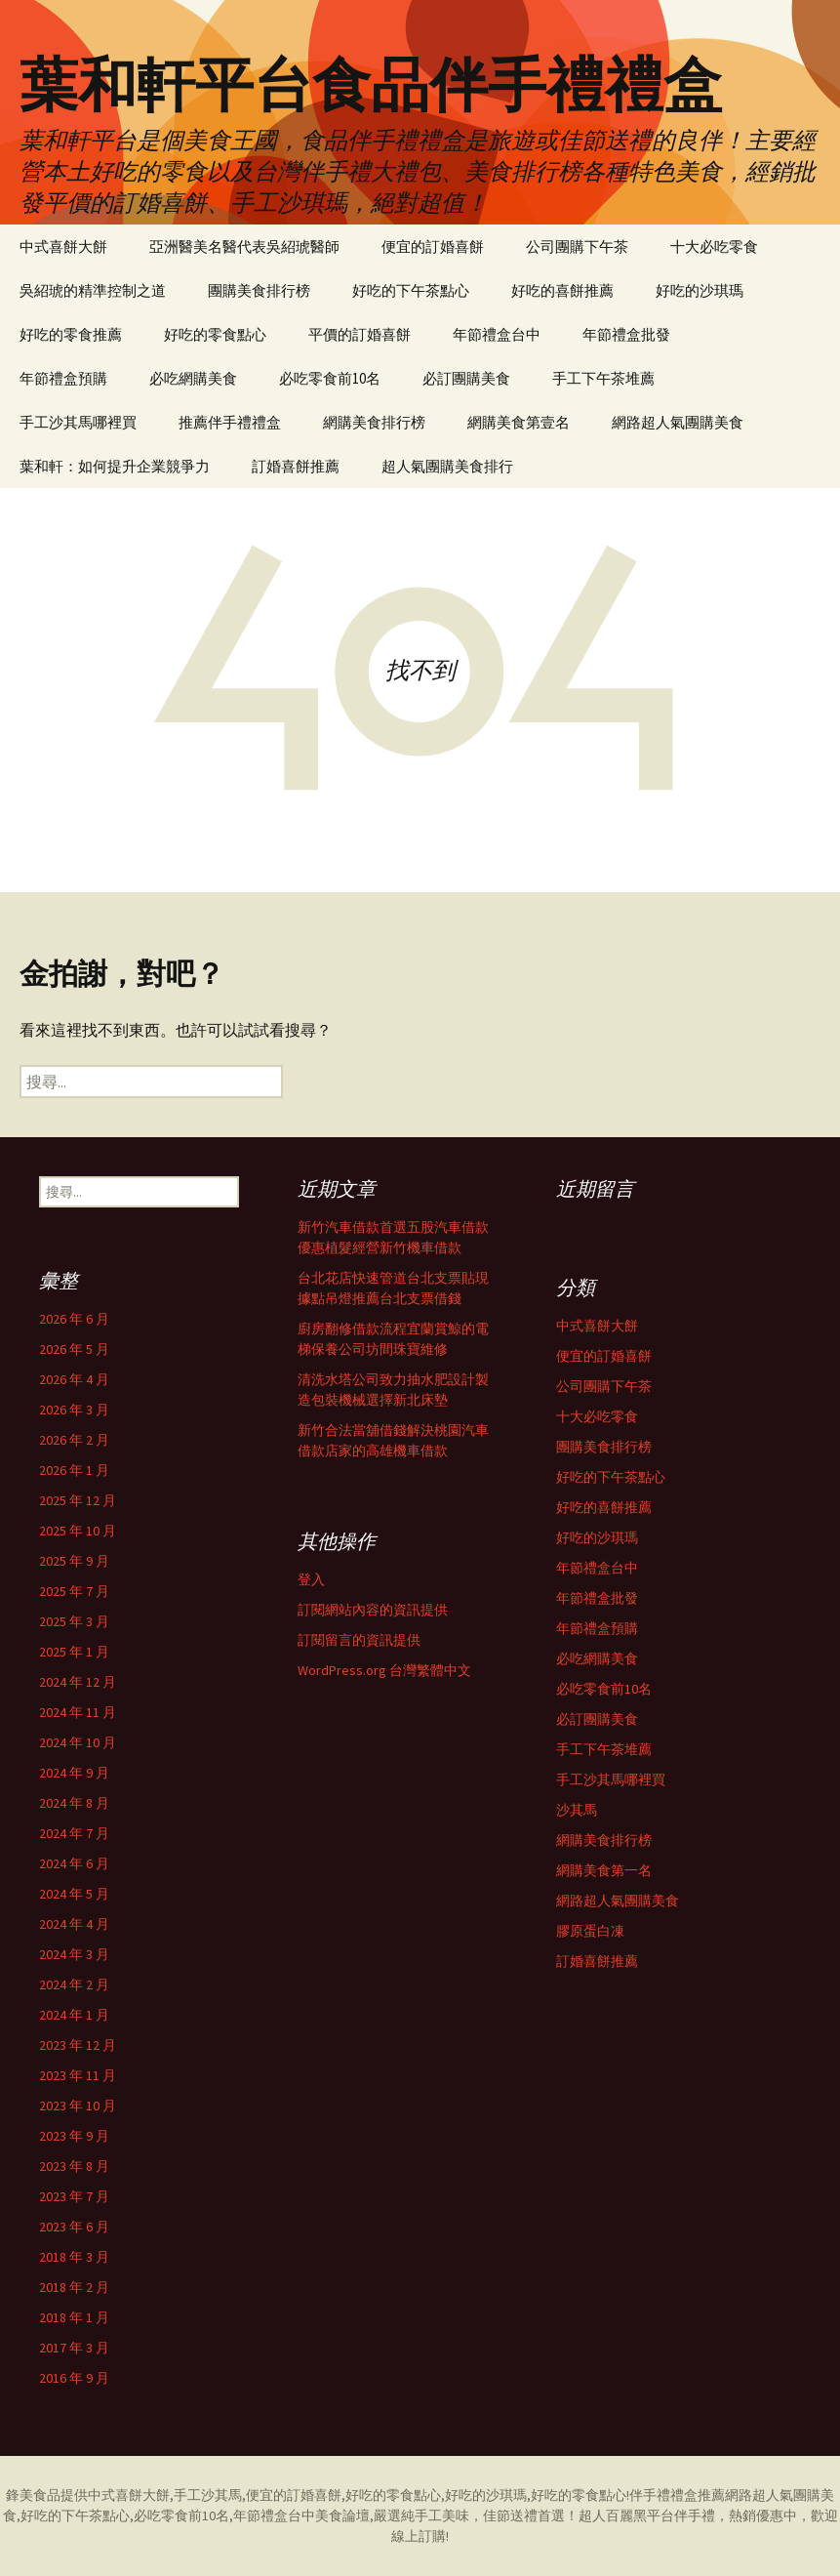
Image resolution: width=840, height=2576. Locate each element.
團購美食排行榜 (259, 290)
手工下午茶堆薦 (603, 378)
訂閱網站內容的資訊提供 (373, 1609)
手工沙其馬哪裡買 (78, 422)
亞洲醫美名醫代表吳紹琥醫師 (244, 246)
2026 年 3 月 (74, 1409)
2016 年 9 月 (74, 2378)
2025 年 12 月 (77, 1500)
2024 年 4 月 (74, 1924)
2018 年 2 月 (74, 2287)
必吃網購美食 (193, 378)
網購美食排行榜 (374, 422)
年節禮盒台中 (496, 334)
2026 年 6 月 (74, 1319)
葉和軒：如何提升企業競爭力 (115, 466)
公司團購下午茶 (577, 246)
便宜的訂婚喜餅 (432, 246)
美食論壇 (342, 2515)
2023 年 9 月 (74, 2136)
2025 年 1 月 (74, 1651)
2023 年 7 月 (74, 2196)
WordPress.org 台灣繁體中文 (384, 1670)
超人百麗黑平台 (626, 2515)
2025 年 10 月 (77, 1530)
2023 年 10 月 (77, 2105)
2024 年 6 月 (74, 1863)
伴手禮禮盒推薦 (677, 2495)
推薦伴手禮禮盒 (230, 422)
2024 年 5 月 (74, 1893)
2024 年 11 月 (77, 1712)
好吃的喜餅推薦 (562, 290)
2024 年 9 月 (74, 1772)
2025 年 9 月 (74, 1561)
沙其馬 (576, 1810)
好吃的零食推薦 (71, 334)
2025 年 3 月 (74, 1621)
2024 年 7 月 (74, 1833)
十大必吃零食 (714, 246)
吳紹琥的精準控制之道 (93, 290)
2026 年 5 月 (74, 1349)
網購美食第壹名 (518, 422)
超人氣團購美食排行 (447, 466)
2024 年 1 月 (74, 2015)
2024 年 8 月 (74, 1803)
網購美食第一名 (604, 1870)
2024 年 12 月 (77, 1682)
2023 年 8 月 (74, 2166)
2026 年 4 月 (74, 1379)
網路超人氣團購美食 (677, 422)
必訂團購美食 (466, 378)
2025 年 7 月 (74, 1591)
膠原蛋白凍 (590, 1931)
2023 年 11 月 (77, 2075)
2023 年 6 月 (74, 2226)
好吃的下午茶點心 (410, 290)
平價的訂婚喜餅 (359, 334)
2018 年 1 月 (74, 2317)
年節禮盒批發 (626, 334)
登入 (311, 1579)
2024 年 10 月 (77, 1742)
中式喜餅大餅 (63, 246)
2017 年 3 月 (74, 2347)
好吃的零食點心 (215, 334)
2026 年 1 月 (74, 1470)
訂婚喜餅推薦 (296, 466)
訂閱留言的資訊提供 (359, 1640)
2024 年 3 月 (74, 1954)
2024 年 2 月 (74, 1984)
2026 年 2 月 (74, 1440)
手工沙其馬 (208, 2495)
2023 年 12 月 (77, 2045)
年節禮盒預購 (63, 378)
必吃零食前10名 (329, 378)
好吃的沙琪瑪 (699, 290)
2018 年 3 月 (74, 2257)
